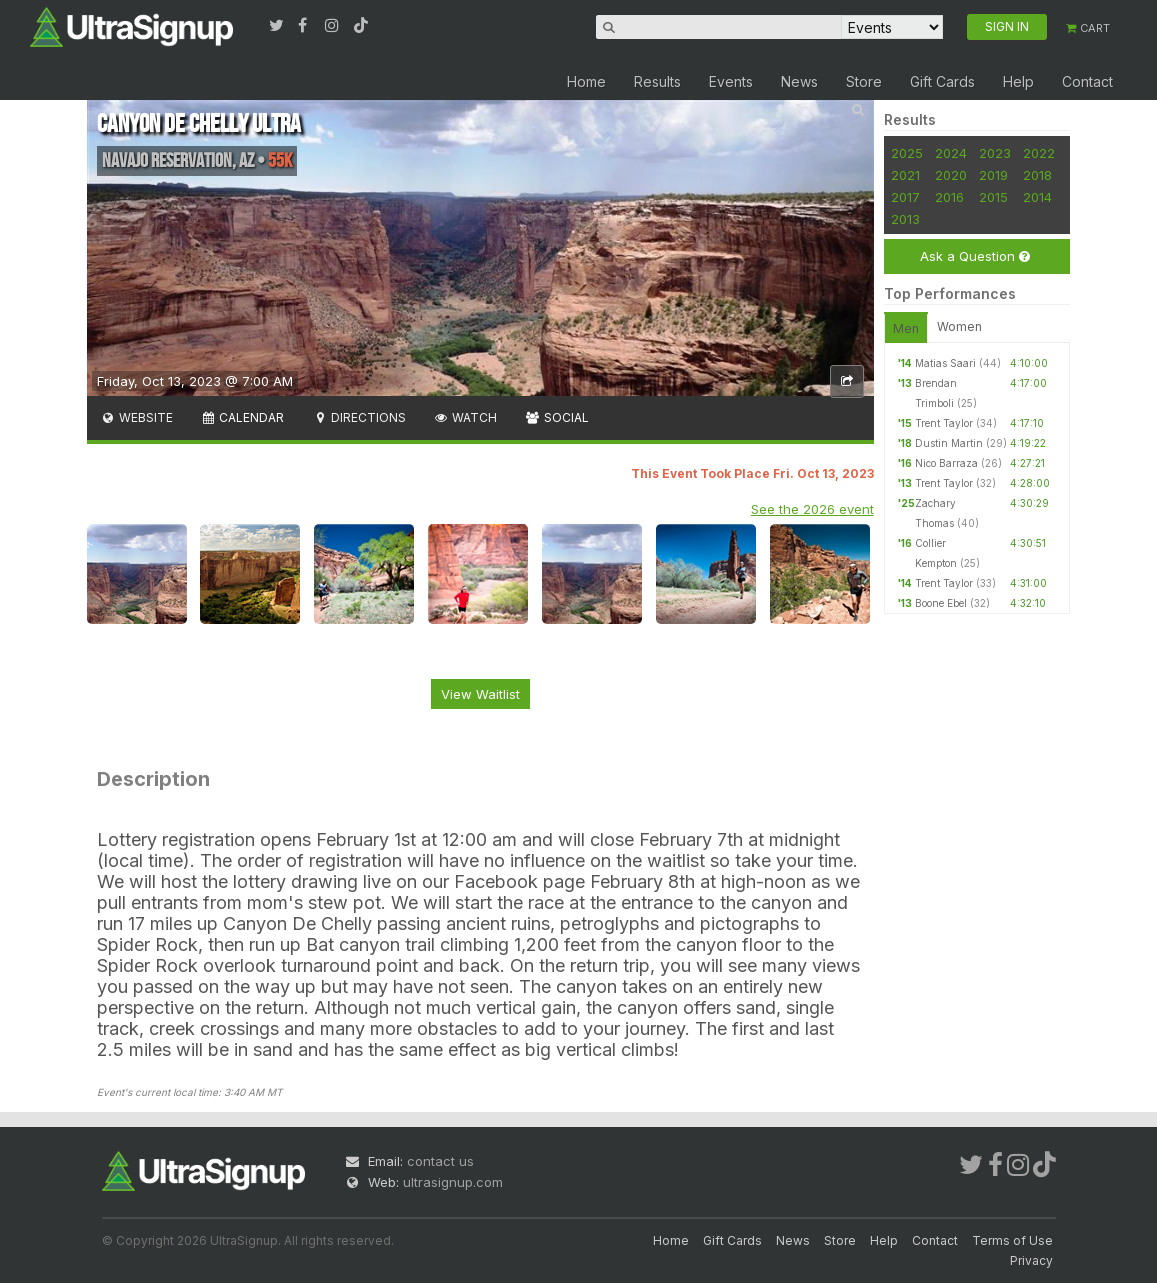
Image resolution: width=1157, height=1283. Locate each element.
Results (657, 81)
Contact (1087, 81)
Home (586, 81)
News (799, 81)
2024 (951, 153)
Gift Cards (942, 81)
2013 (905, 219)
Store (864, 81)
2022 (1039, 153)
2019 (993, 175)
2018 (1037, 175)
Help (1018, 81)
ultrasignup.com (453, 1182)
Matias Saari (945, 363)
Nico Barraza (946, 463)
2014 (1037, 197)
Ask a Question (975, 256)
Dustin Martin (949, 443)
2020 (951, 175)
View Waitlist (480, 694)
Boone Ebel (941, 603)
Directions (358, 417)
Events (731, 81)
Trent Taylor (944, 423)
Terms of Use (1012, 1240)
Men (906, 328)
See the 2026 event (812, 509)
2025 (907, 153)
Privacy (1031, 1260)
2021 (905, 175)
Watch (465, 417)
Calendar (242, 417)
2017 (905, 197)
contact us (440, 1161)
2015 (993, 197)
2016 (949, 197)
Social (556, 417)
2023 (995, 153)
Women (959, 326)
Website (137, 417)
